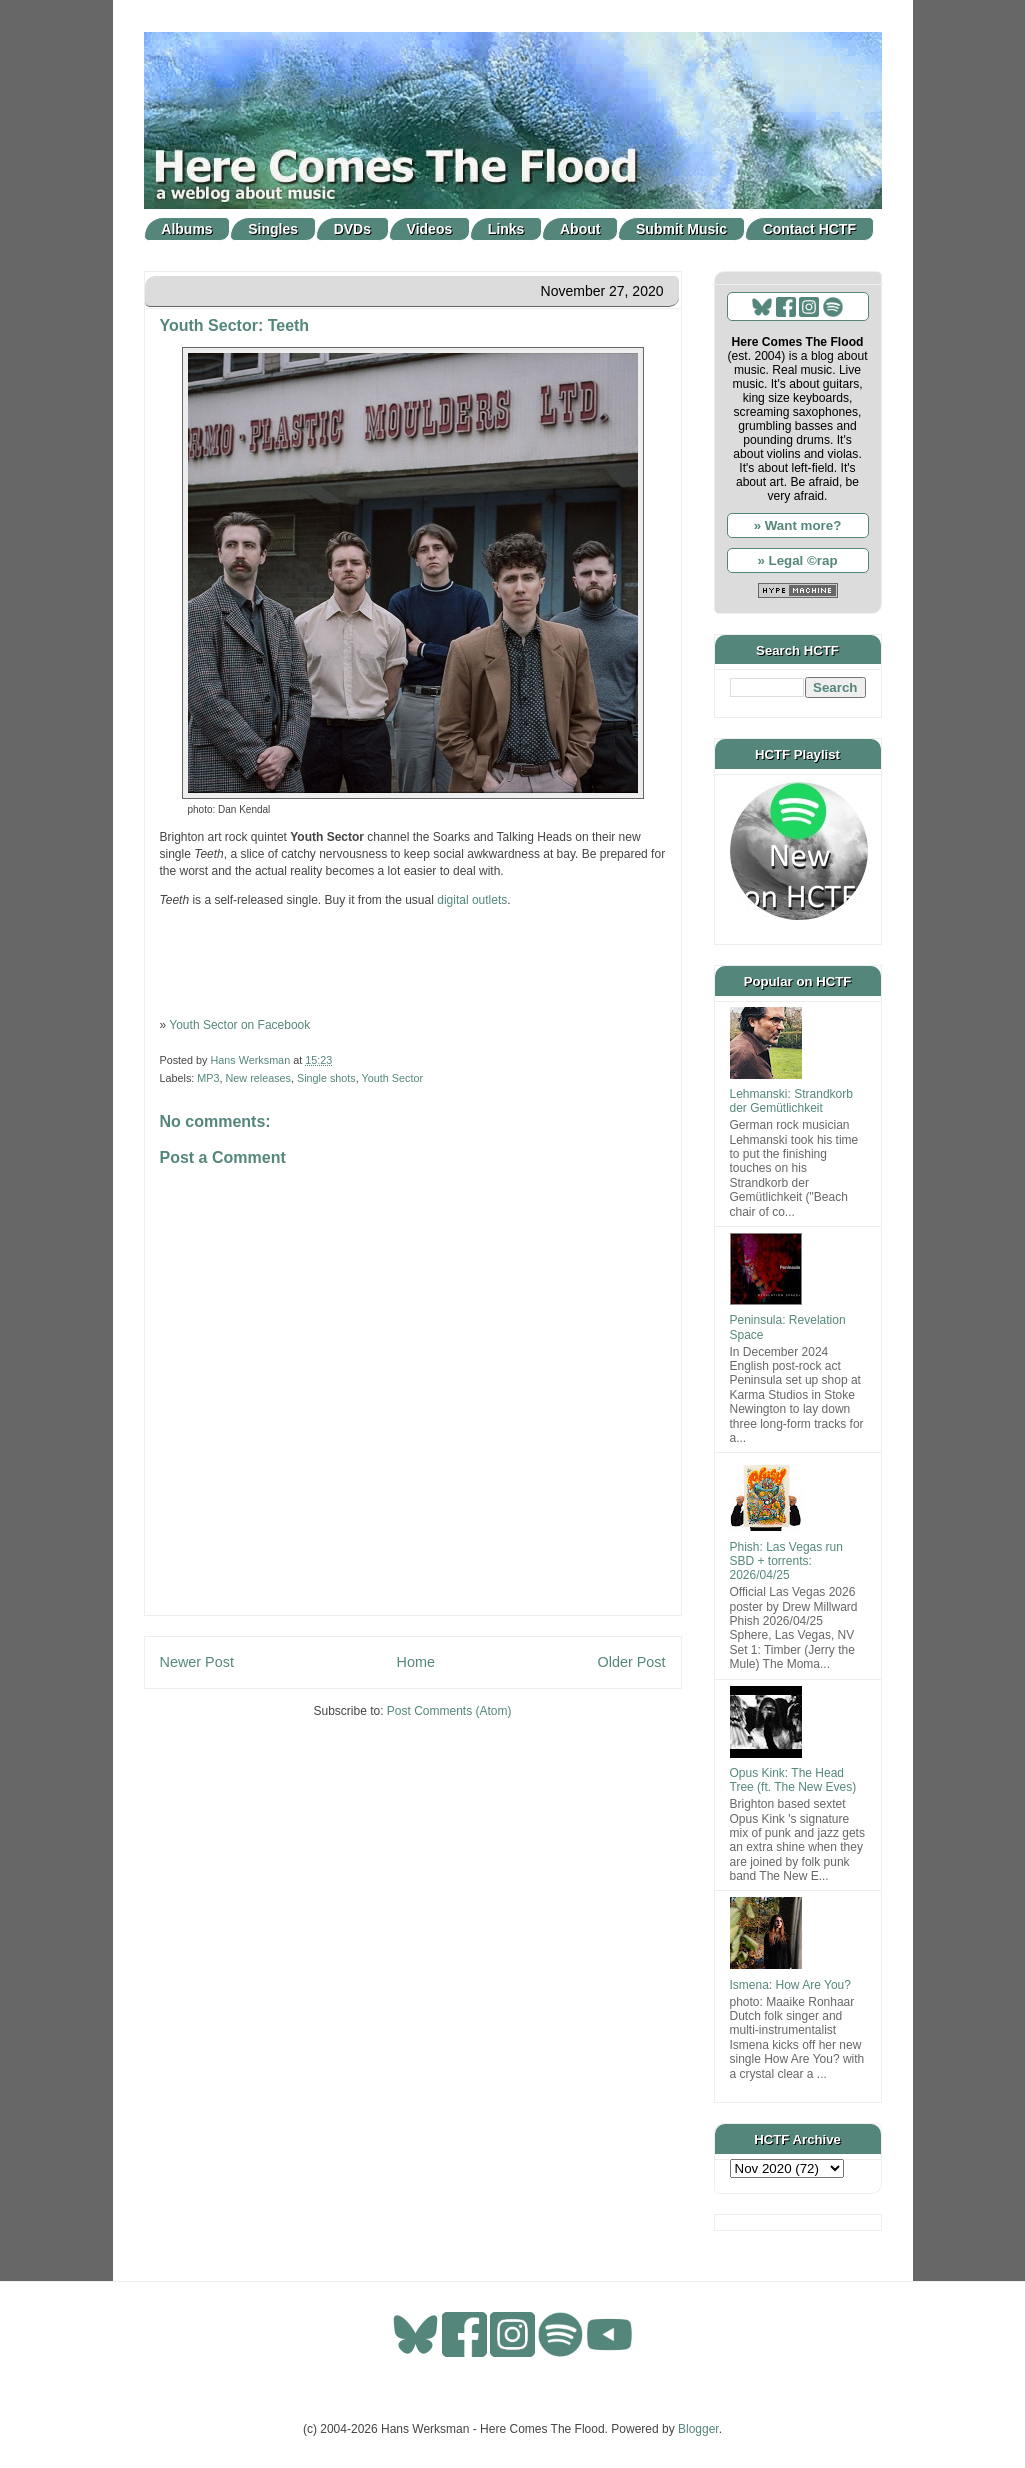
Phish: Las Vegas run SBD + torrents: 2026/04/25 (786, 1561)
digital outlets (472, 900)
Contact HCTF (809, 229)
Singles (273, 229)
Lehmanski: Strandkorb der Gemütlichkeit (791, 1101)
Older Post (632, 1662)
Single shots (326, 1078)
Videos (430, 229)
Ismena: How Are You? (790, 1985)
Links (506, 229)
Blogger (698, 2429)
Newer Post (197, 1662)
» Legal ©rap (797, 560)
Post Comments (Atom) (449, 1711)
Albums (186, 229)
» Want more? (798, 525)
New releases (258, 1078)
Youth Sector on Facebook (239, 1025)
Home (416, 1662)
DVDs (352, 229)
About (580, 229)
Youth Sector (392, 1078)
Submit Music (681, 229)
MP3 (208, 1078)
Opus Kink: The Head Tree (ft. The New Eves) (793, 1780)
